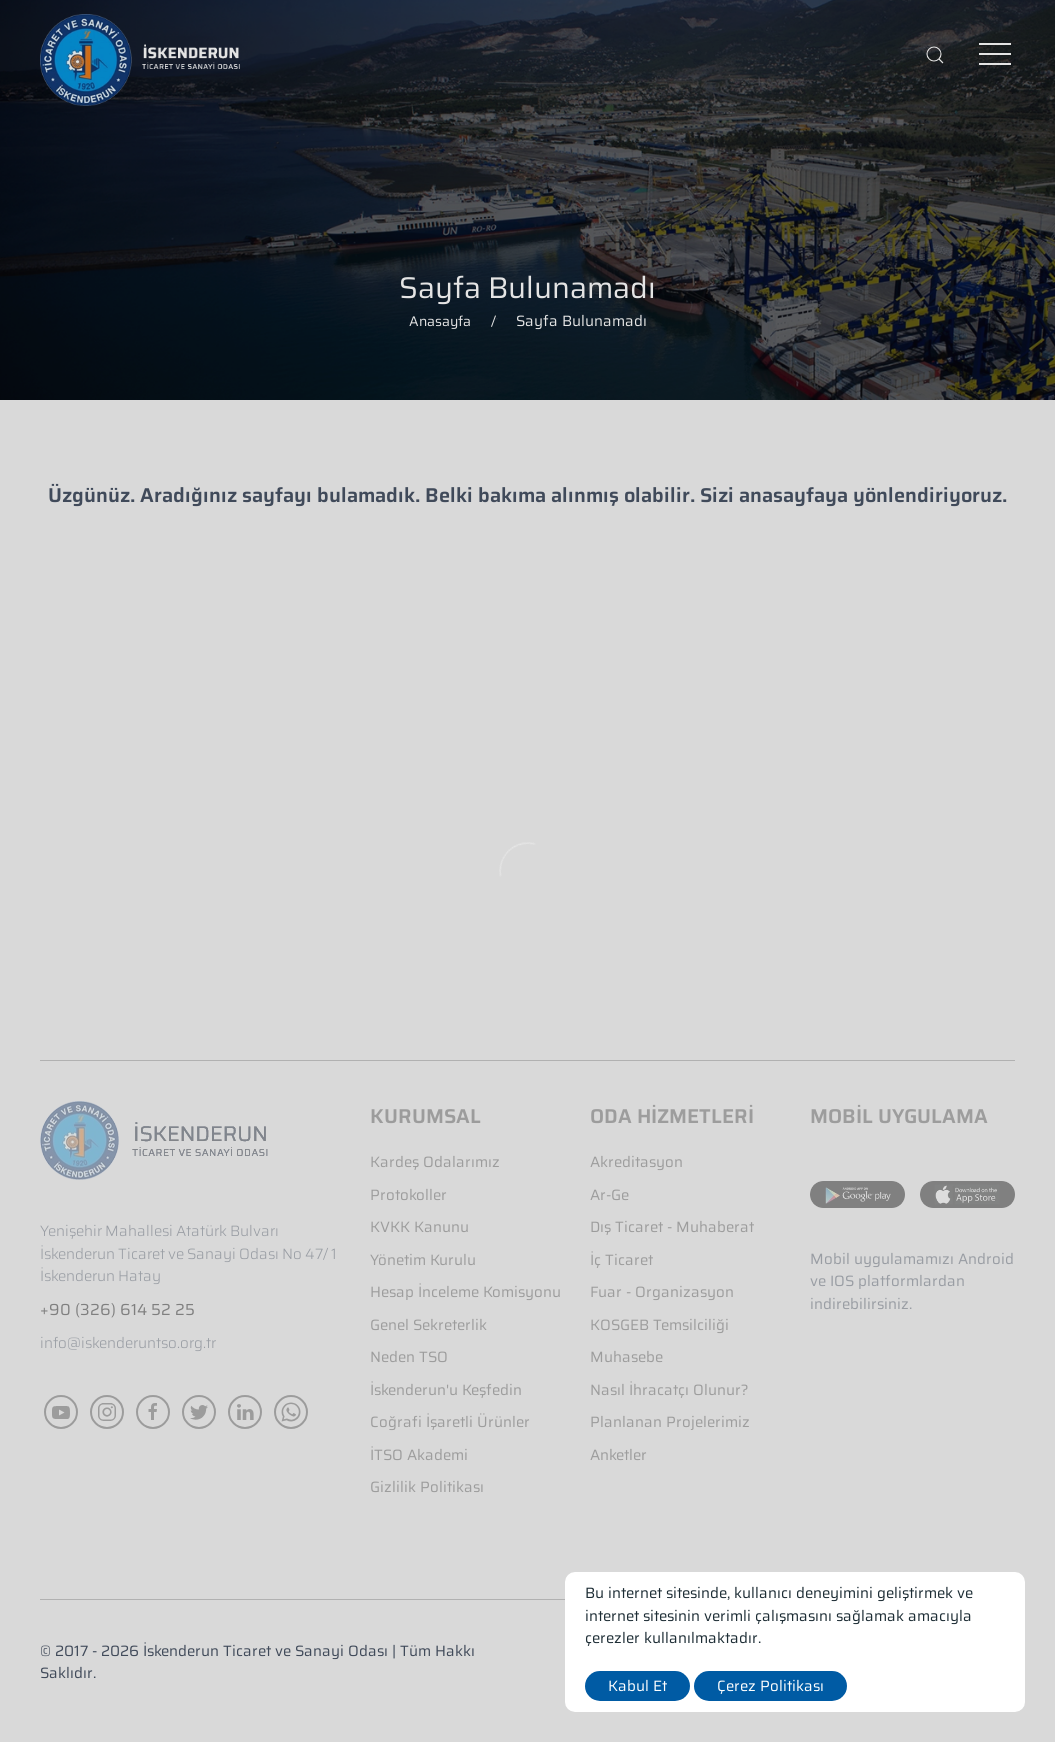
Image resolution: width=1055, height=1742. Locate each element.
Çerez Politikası (770, 1686)
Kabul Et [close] (637, 1686)
